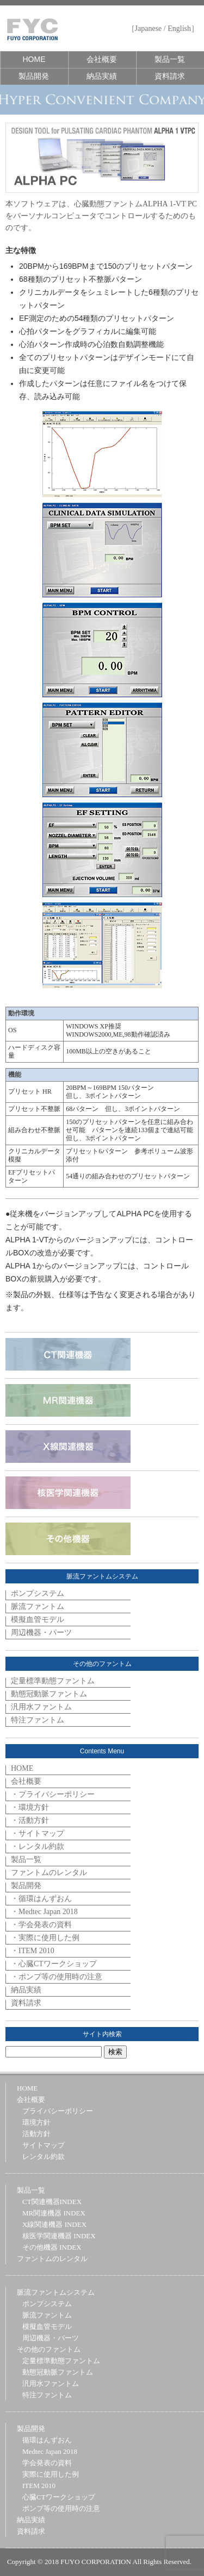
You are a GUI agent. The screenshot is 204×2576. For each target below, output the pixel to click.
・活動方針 (30, 1820)
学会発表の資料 (47, 2463)
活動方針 (36, 2134)
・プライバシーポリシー (53, 1794)
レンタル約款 (43, 2156)
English (179, 28)
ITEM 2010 (38, 2486)
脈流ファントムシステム (56, 2292)
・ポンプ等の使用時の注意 (56, 1977)
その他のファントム (49, 2349)
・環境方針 (30, 1807)
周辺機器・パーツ (41, 1632)
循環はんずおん (47, 2440)
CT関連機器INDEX (52, 2202)
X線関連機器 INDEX (54, 2224)
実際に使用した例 (50, 2474)
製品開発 (33, 76)
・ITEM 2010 (32, 1951)
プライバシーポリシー (57, 2111)
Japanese (148, 28)
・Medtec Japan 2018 (44, 1912)
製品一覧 (169, 59)
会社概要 (101, 59)
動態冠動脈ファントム (49, 1694)
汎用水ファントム (41, 1707)
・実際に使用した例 (45, 1938)
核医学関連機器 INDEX (59, 2236)
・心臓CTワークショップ (54, 1964)
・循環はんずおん (41, 1899)
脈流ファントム (37, 1606)
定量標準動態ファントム (53, 1681)
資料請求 (169, 76)
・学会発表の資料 (41, 1925)
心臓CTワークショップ (58, 2497)
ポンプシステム (37, 1593)
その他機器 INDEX (52, 2247)
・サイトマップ (37, 1833)
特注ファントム (37, 1720)
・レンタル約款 (37, 1846)
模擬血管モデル (37, 1619)
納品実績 (101, 76)
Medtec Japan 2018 (49, 2451)
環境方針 (36, 2122)
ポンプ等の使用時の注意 (61, 2508)
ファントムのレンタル (49, 1872)
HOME (33, 59)
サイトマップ (43, 2145)
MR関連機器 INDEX (53, 2213)
